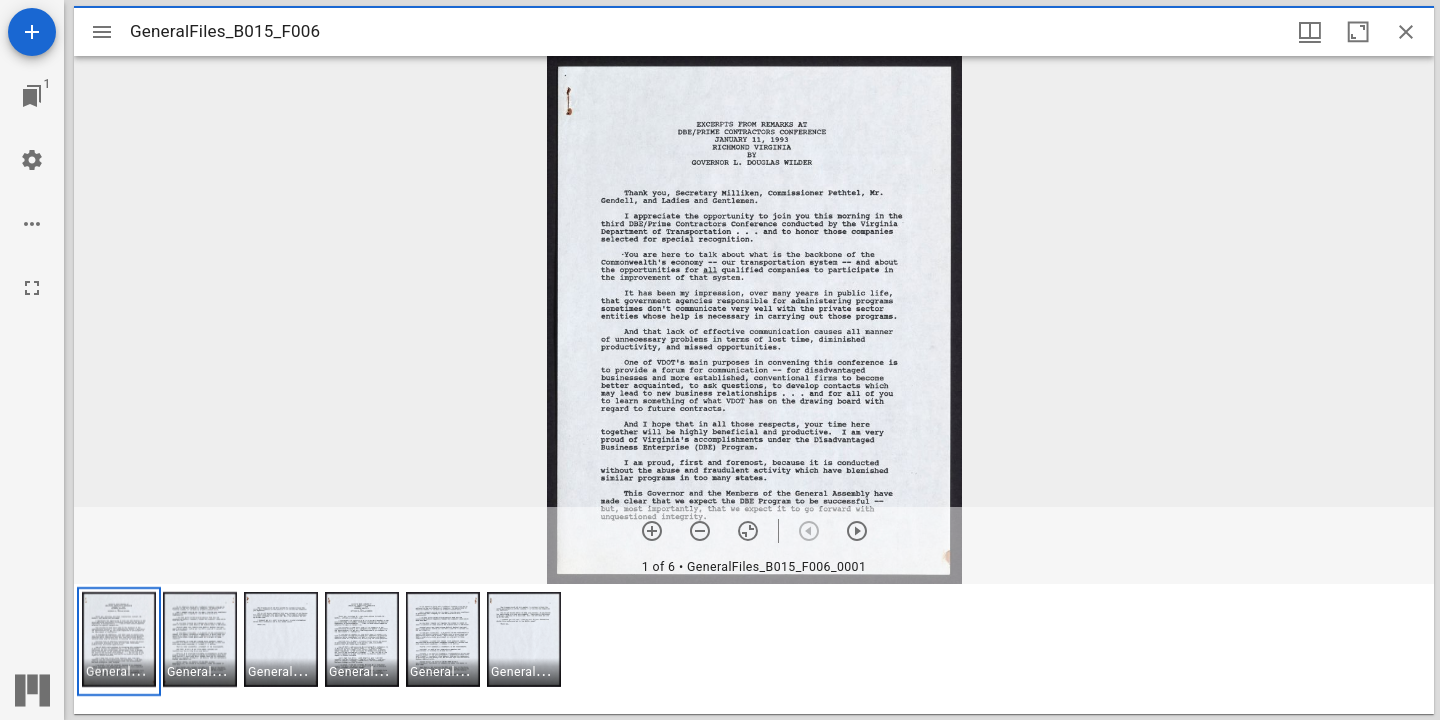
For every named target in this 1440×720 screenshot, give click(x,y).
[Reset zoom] (748, 531)
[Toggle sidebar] (102, 32)
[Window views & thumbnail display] (1310, 32)
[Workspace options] (32, 224)
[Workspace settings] (32, 160)
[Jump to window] (32, 96)
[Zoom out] (700, 531)
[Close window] (1406, 32)
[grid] (754, 649)
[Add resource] (32, 32)
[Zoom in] (652, 531)
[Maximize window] (1358, 32)
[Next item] (857, 531)
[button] (119, 641)
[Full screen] (32, 288)
